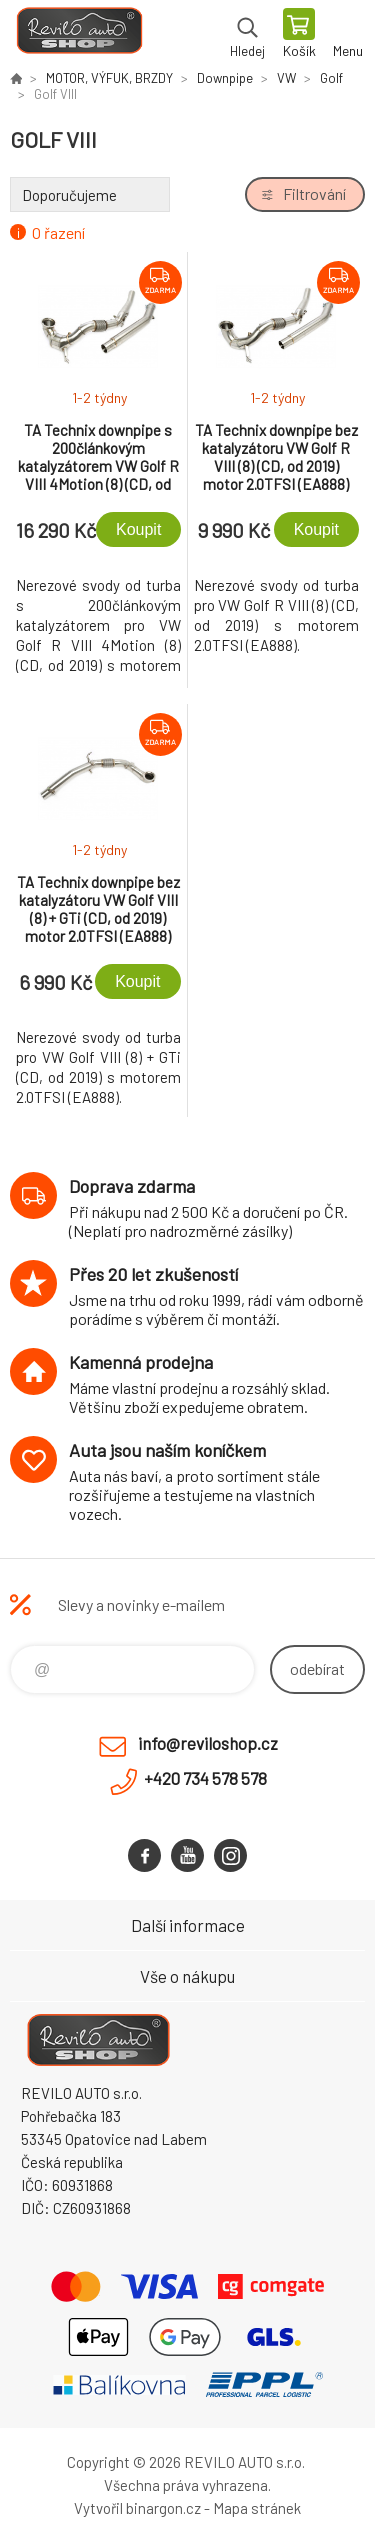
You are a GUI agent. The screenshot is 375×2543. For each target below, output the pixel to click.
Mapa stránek (257, 2508)
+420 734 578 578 (205, 1778)
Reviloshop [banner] (78, 35)
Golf (331, 78)
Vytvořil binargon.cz (137, 2508)
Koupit (138, 529)
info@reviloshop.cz (208, 1743)
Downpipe (225, 78)
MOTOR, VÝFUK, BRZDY (109, 78)
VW (286, 78)
